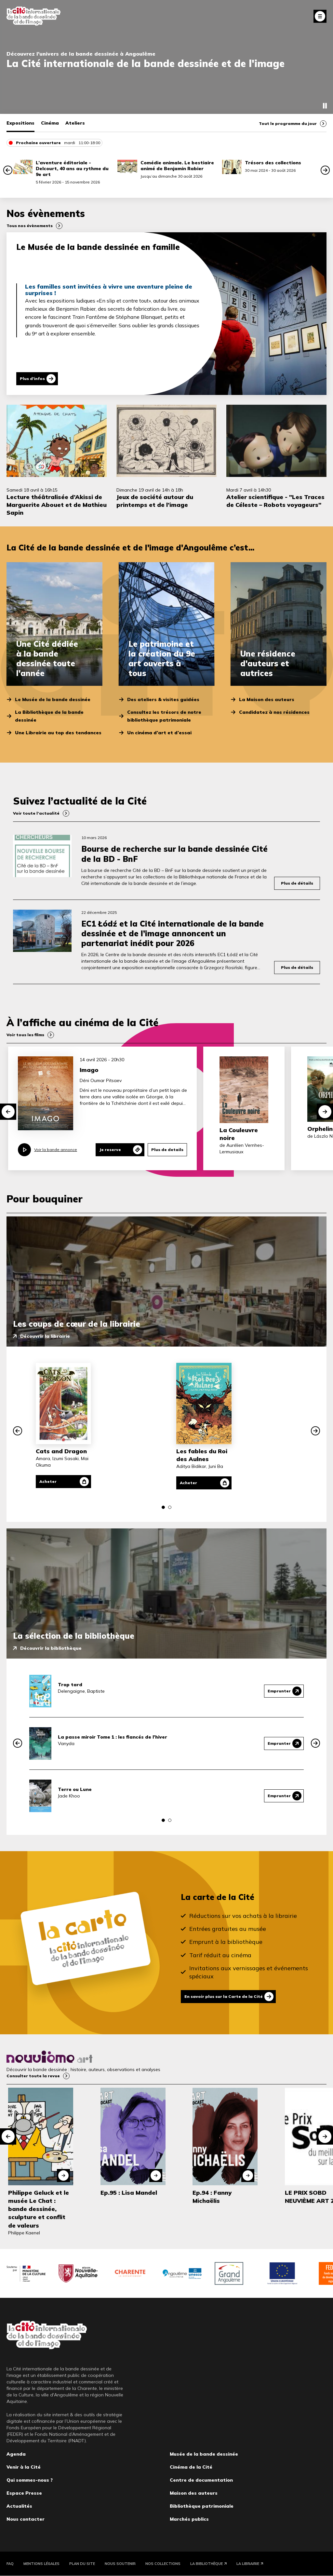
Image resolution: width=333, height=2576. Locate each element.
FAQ (10, 2563)
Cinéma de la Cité (191, 2467)
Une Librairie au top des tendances (58, 733)
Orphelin (320, 1128)
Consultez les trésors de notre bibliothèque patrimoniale (164, 716)
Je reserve (110, 1149)
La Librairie (247, 2563)
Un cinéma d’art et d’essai (159, 733)
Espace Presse (24, 2493)
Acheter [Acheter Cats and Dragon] (48, 1481)
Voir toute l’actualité (36, 813)
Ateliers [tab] (75, 123)
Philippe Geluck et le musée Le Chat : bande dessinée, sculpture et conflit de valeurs (38, 2209)
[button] (7, 170)
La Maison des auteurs (266, 699)
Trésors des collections (273, 163)
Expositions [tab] (20, 123)
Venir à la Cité (24, 2467)
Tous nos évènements (30, 225)
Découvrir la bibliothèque (51, 1648)
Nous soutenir (120, 2563)
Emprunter (279, 1690)
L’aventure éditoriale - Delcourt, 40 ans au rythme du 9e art (72, 168)
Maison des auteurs (194, 2493)
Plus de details (167, 1149)
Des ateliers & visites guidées (163, 699)
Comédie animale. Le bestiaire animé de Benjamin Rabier (177, 165)
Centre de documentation (201, 2480)
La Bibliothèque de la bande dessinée (49, 716)
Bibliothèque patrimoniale (201, 2506)
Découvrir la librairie (45, 1336)
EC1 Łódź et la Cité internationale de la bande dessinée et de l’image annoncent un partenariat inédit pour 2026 (172, 933)
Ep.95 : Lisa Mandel (128, 2192)
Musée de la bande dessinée (204, 2454)
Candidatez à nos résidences (274, 712)
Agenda (16, 2454)
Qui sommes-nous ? (30, 2480)
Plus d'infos (32, 378)
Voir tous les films (25, 1034)
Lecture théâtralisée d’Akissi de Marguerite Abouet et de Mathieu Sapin (57, 504)
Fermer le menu (319, 16)
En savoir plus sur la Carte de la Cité (223, 1996)
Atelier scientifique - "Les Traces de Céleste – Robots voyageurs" (275, 500)
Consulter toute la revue (33, 2075)
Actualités (19, 2506)
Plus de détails (297, 883)
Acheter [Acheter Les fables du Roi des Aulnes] (188, 1482)
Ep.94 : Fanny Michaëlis (212, 2196)
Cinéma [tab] (50, 123)
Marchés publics (189, 2519)
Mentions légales (41, 2563)
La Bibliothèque (206, 2563)
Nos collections (162, 2563)
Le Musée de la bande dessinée (52, 699)
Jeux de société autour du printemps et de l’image (154, 500)
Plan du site (82, 2563)
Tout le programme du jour (288, 123)
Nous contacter (26, 2519)
